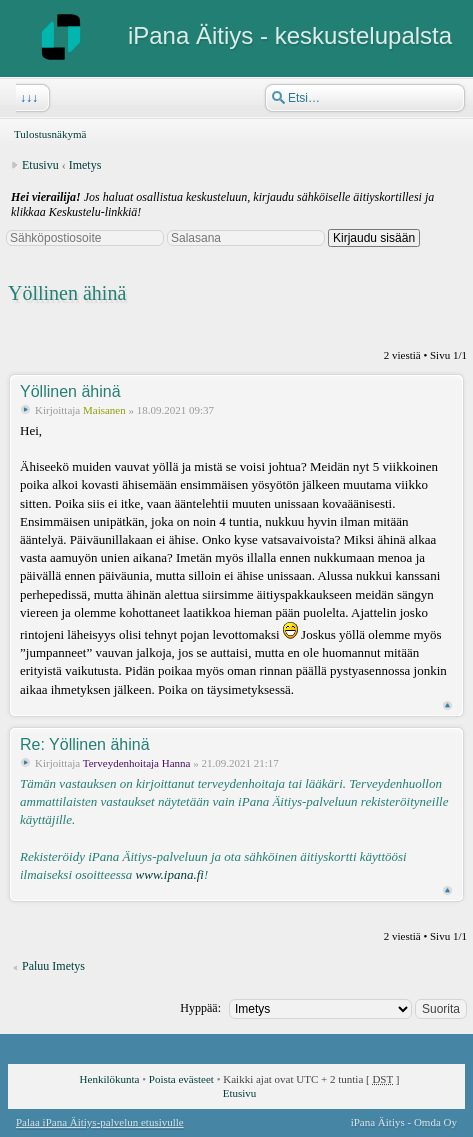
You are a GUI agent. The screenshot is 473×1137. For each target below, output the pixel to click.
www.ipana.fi (170, 874)
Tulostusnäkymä (50, 134)
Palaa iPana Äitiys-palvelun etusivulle (100, 1122)
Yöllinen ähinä (67, 293)
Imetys (85, 165)
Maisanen (104, 410)
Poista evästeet (181, 1079)
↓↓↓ (27, 98)
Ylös (447, 705)
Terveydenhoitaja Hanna (137, 763)
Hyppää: (200, 1008)
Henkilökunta (110, 1079)
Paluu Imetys (53, 966)
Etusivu (40, 165)
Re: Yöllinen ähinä (85, 744)
